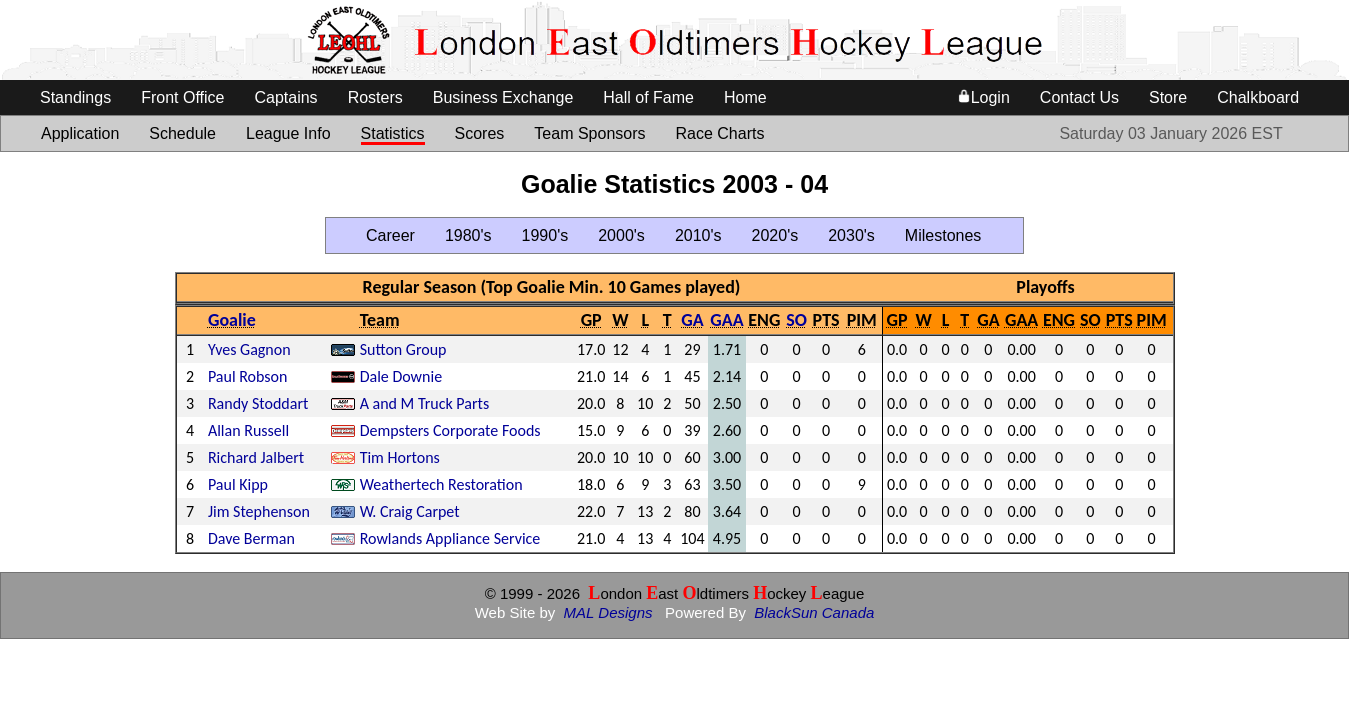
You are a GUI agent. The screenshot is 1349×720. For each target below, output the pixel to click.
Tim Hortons (400, 457)
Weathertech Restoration (441, 484)
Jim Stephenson (259, 511)
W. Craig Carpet (410, 511)
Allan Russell (248, 430)
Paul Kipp (238, 484)
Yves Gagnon (249, 349)
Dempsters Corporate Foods (450, 430)
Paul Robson (248, 376)
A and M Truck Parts (425, 403)
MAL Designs (608, 612)
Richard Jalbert (256, 457)
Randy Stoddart (258, 403)
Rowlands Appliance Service (450, 538)
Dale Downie (401, 376)
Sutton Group (403, 349)
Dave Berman (251, 538)
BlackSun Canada (814, 612)
